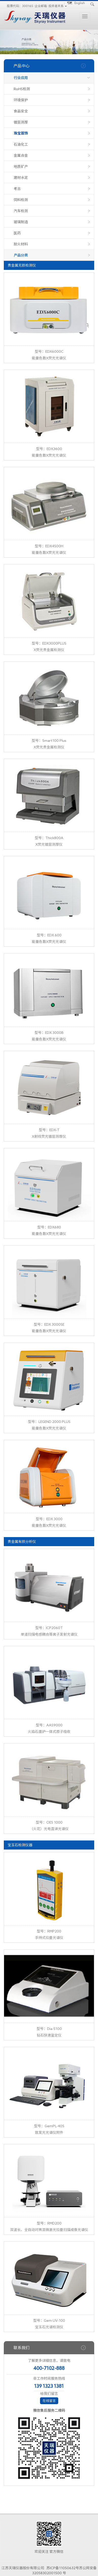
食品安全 (21, 111)
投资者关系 (56, 5)
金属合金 (21, 155)
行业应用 (21, 78)
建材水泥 (21, 177)
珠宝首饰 (21, 133)
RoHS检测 (22, 89)
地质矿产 (21, 166)
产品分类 (21, 255)
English (79, 2)
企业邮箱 (41, 5)
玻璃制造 (21, 222)
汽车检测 (21, 211)
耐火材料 (21, 244)
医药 (17, 233)
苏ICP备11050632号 (62, 2568)
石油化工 (21, 144)
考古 (17, 188)
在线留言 (49, 2400)
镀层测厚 (21, 122)
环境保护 (21, 100)
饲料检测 (21, 200)
